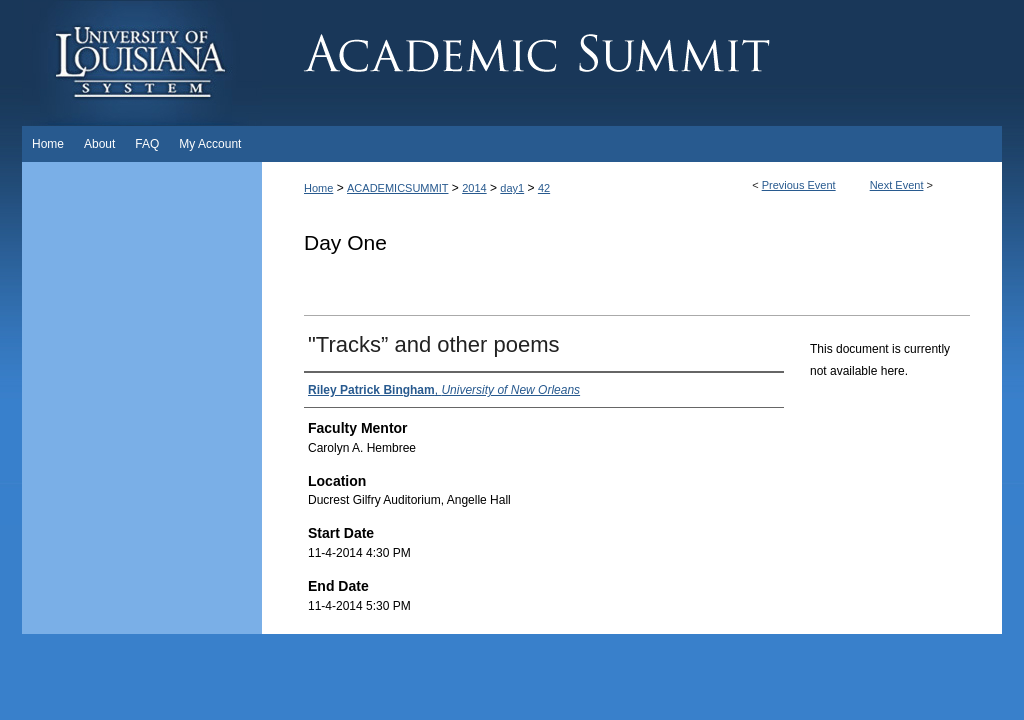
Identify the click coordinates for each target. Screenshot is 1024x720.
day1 (512, 188)
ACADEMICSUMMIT (397, 188)
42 (544, 188)
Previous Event (799, 185)
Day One (345, 242)
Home (318, 188)
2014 (474, 188)
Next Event (897, 185)
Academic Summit (632, 63)
